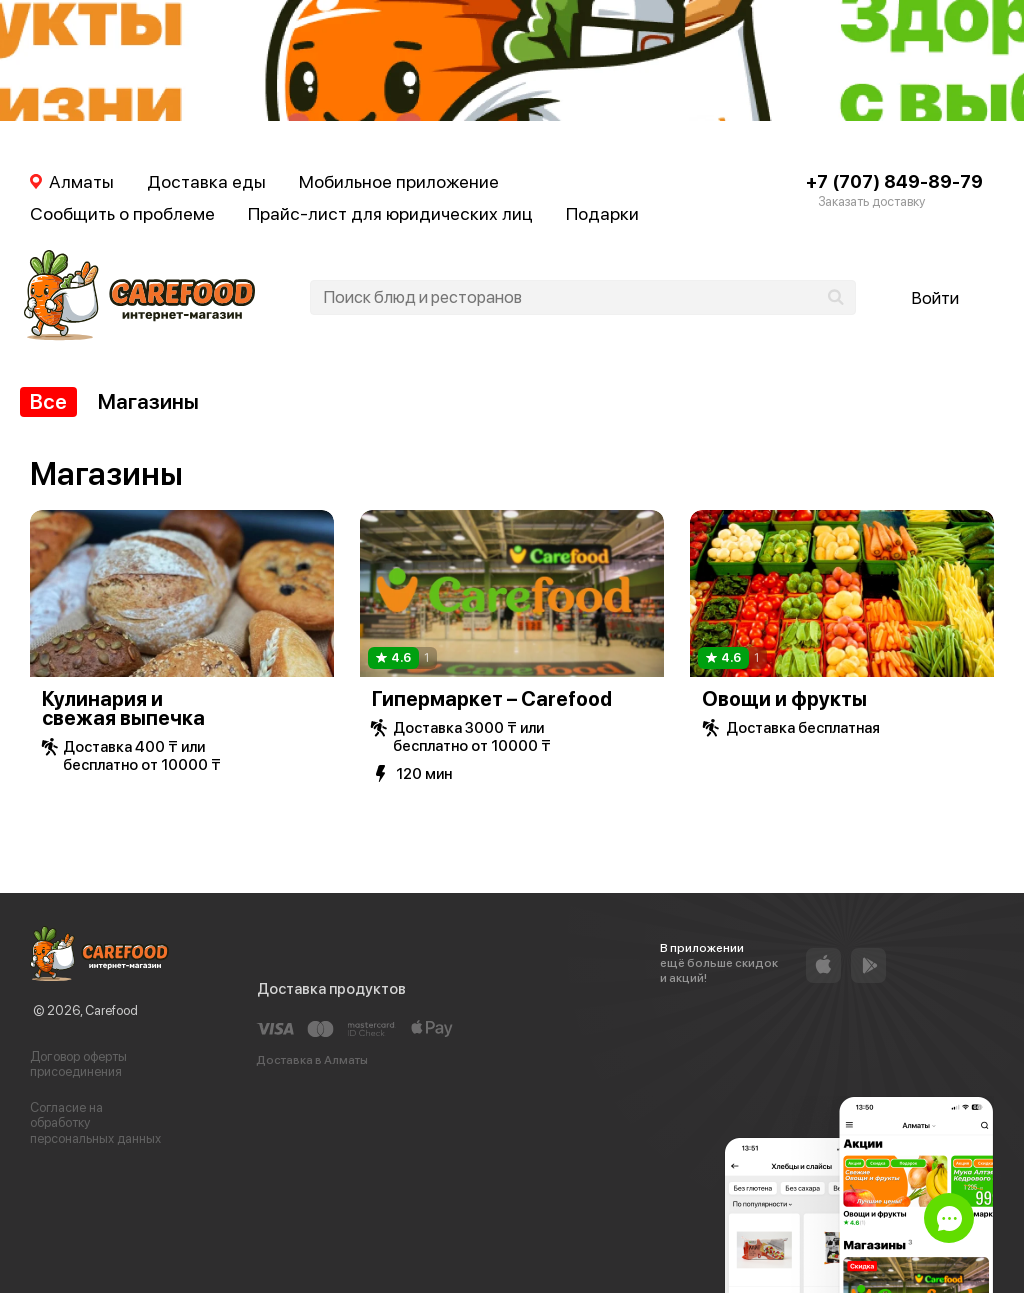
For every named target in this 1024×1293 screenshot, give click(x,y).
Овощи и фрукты (784, 699)
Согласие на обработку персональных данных (95, 1123)
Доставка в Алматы (312, 1060)
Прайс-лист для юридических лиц (390, 213)
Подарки (602, 213)
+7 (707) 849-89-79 (894, 181)
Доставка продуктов (331, 989)
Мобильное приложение (399, 181)
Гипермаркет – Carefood (492, 699)
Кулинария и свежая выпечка (123, 708)
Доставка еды (206, 181)
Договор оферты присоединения (78, 1064)
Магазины (148, 401)
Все (48, 401)
